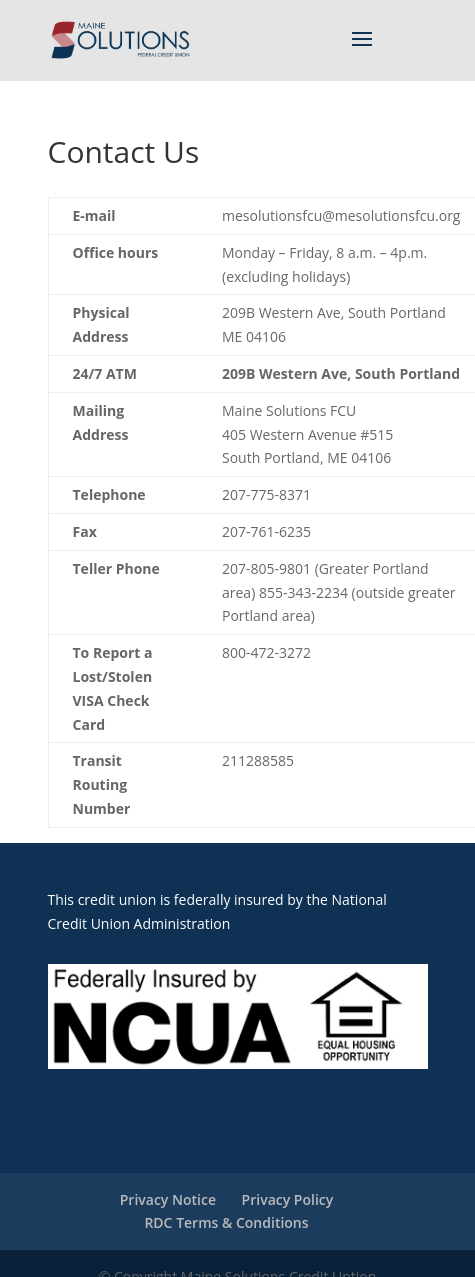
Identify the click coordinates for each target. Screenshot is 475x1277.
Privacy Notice (168, 1199)
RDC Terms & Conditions (226, 1222)
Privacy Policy (288, 1199)
